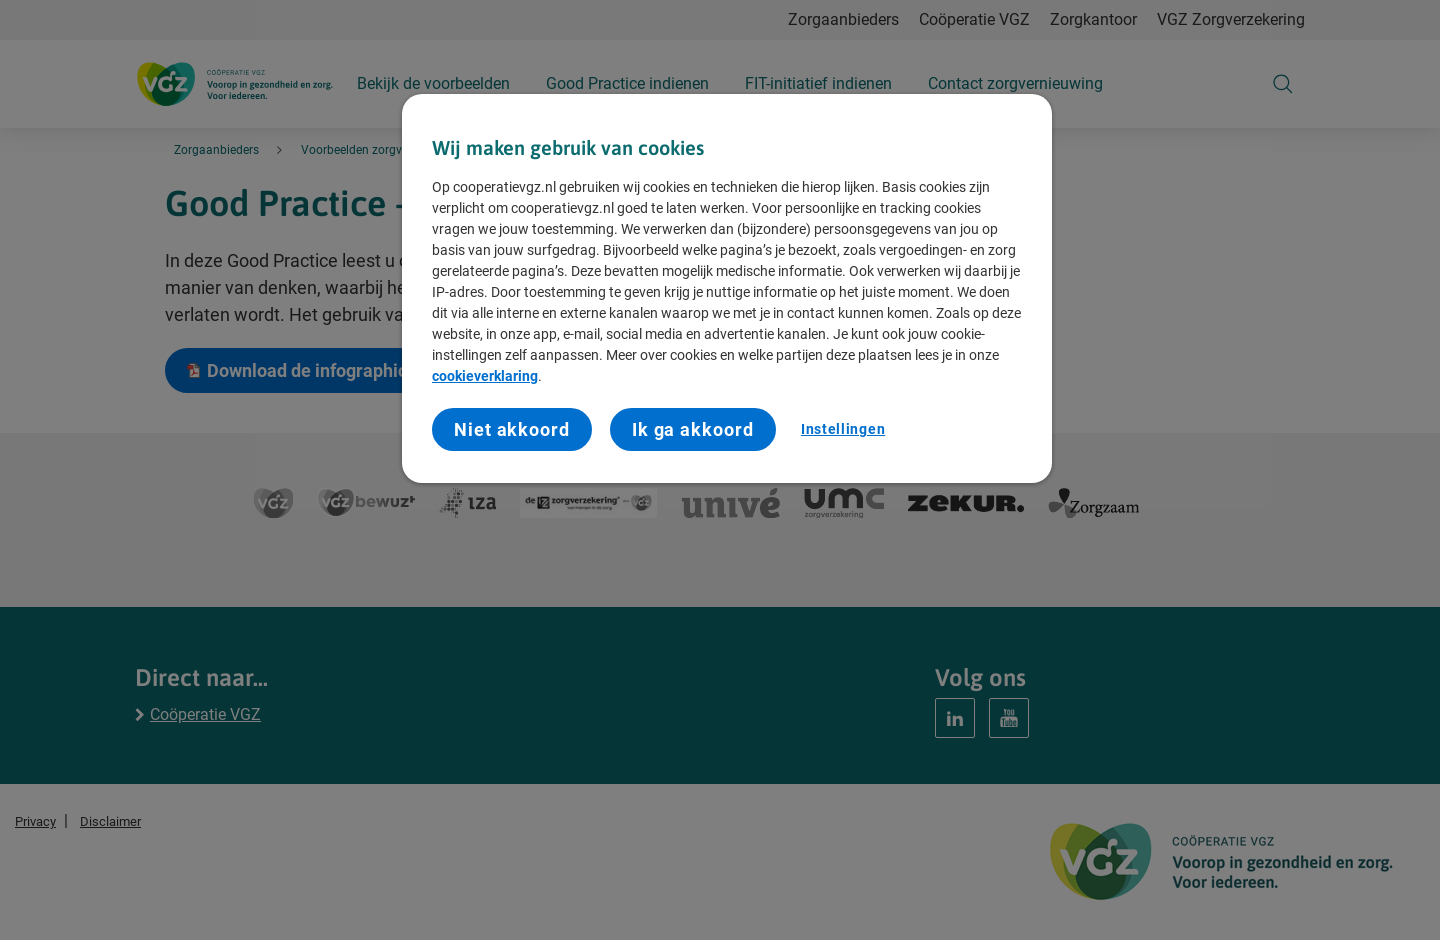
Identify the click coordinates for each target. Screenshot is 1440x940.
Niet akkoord (512, 429)
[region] (727, 288)
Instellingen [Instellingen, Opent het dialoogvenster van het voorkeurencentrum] (843, 429)
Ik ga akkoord (693, 429)
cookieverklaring (485, 376)
